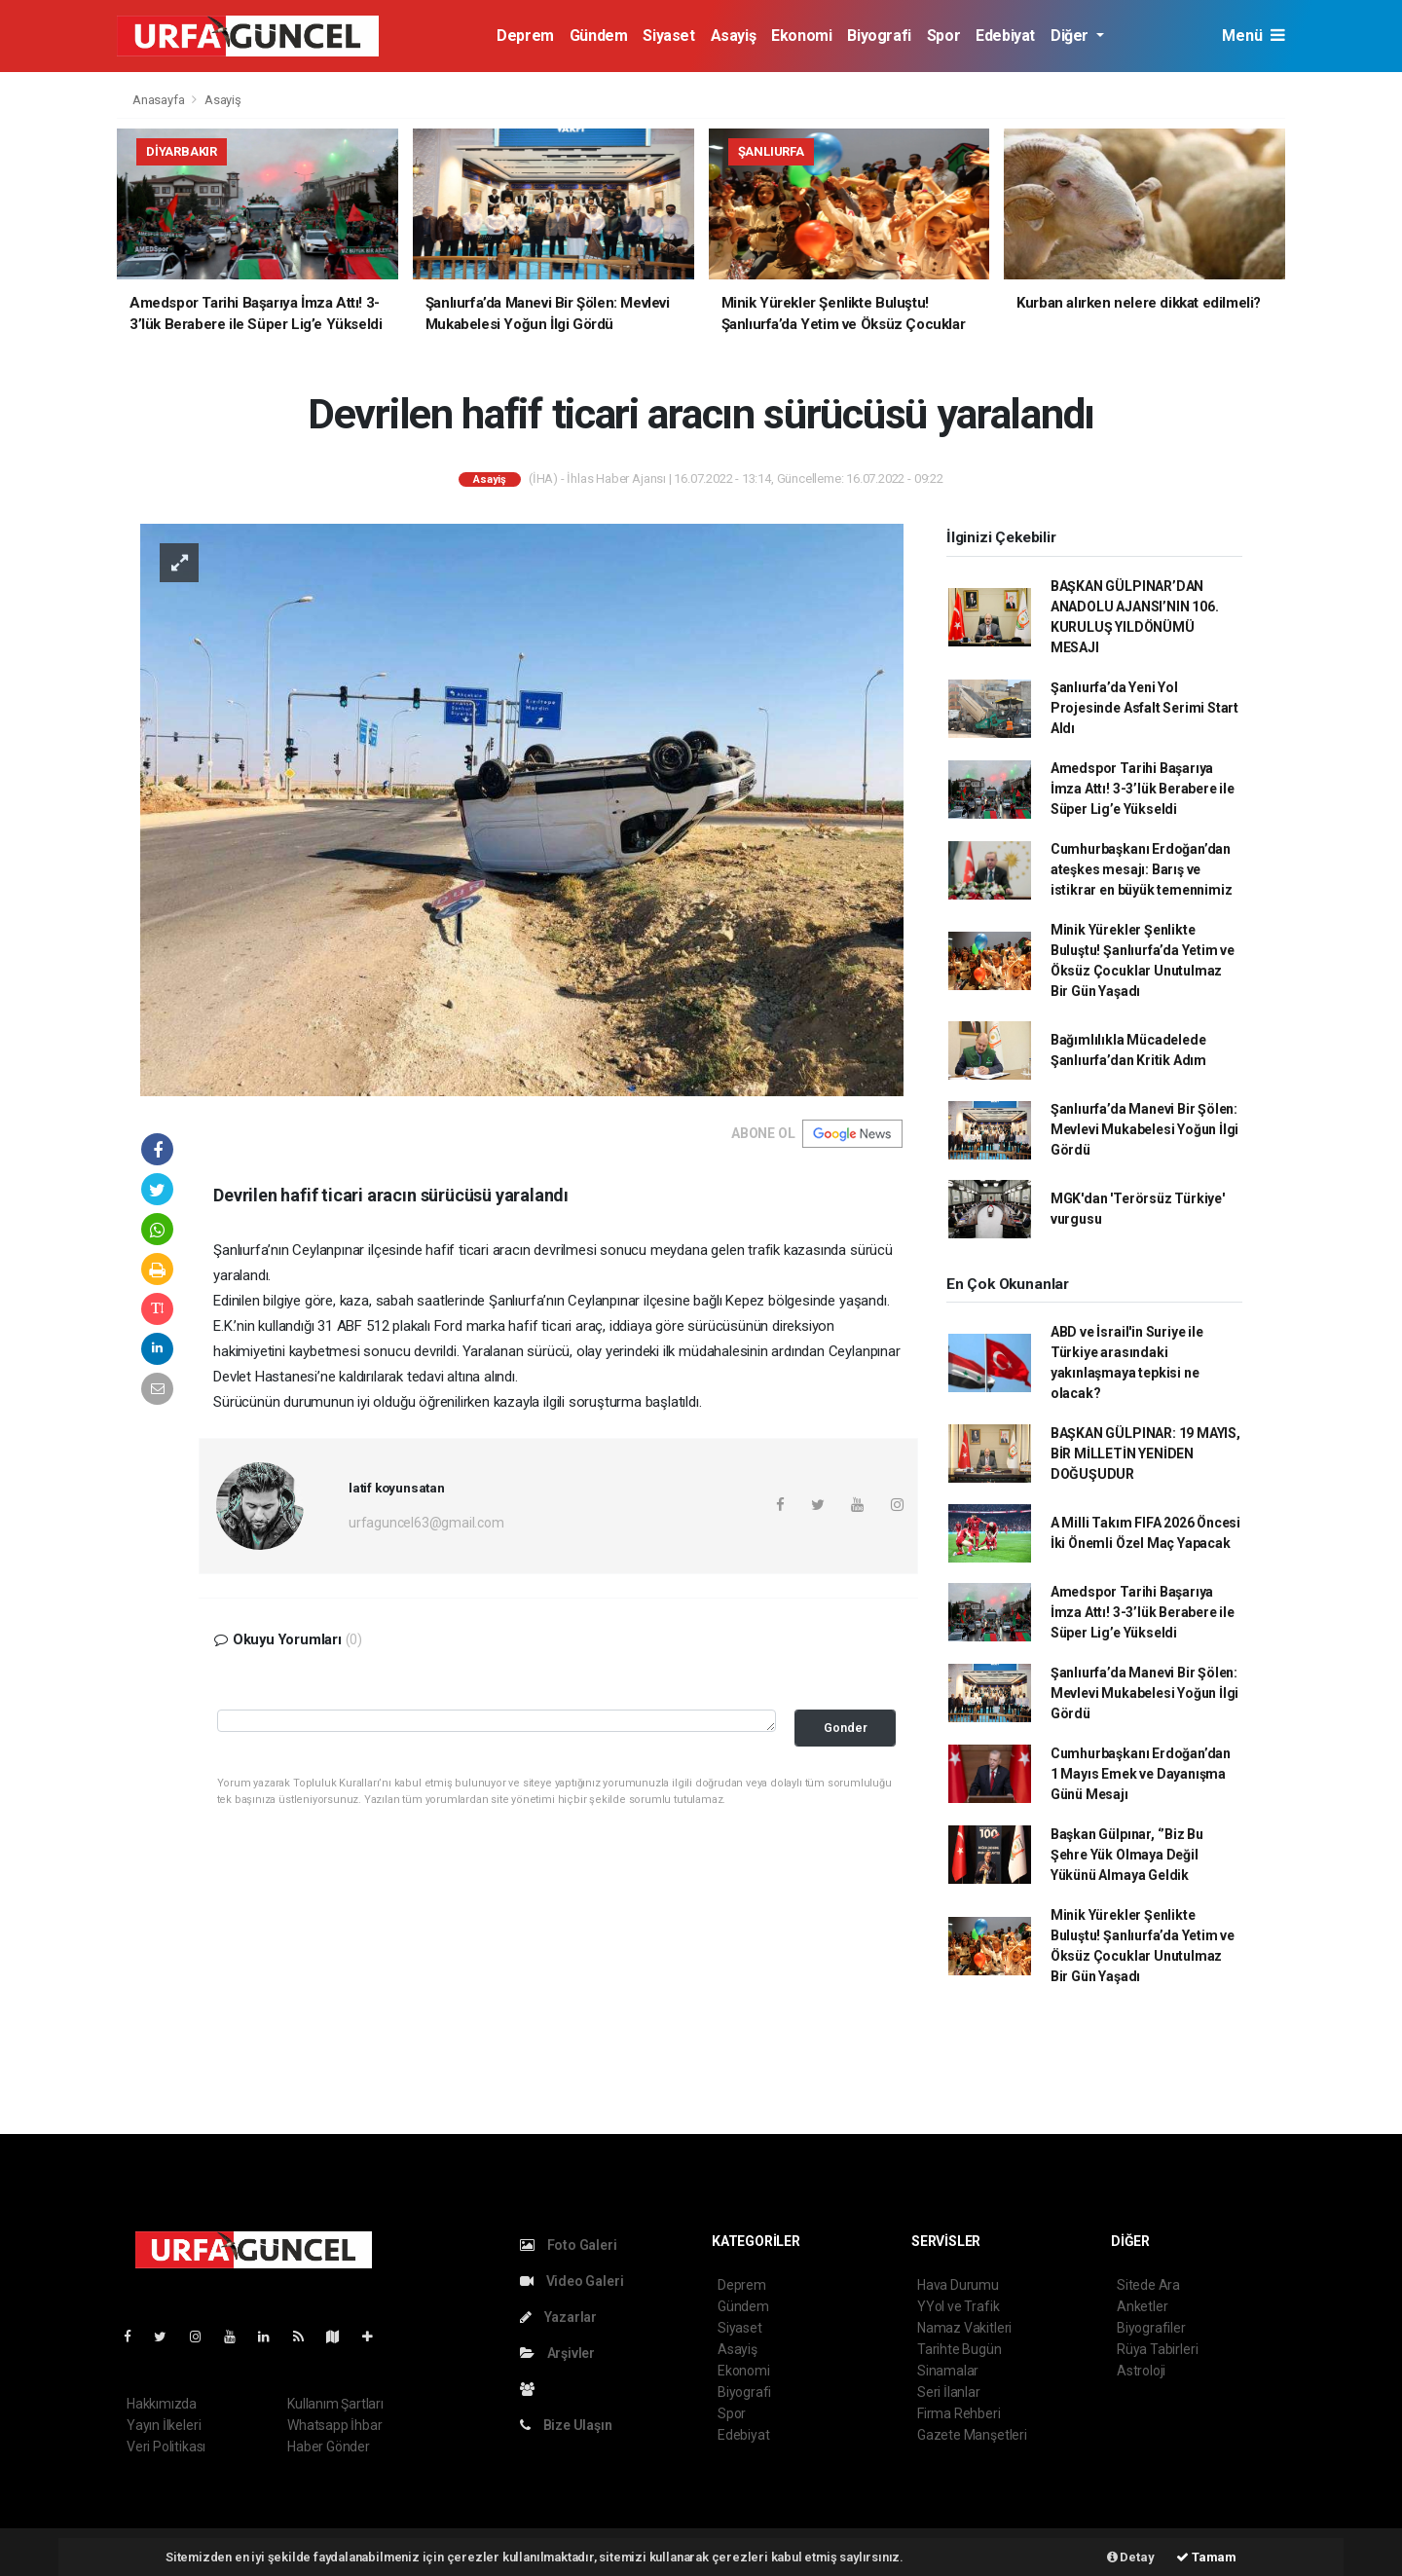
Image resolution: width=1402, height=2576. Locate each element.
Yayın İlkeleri (164, 2425)
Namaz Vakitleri (964, 2328)
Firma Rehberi (959, 2413)
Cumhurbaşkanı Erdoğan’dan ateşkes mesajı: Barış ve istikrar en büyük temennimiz (1142, 869)
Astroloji (1141, 2370)
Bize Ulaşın (566, 2425)
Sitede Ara (1148, 2285)
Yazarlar (558, 2317)
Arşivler (557, 2353)
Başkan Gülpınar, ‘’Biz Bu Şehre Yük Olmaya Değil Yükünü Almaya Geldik (1127, 1854)
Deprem (525, 35)
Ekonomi (801, 35)
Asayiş (733, 35)
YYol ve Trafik (958, 2306)
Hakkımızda (162, 2403)
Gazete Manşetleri (972, 2435)
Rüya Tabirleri (1157, 2349)
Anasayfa (159, 99)
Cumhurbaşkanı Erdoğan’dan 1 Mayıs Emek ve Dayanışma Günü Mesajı (1141, 1774)
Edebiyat (1005, 35)
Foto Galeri (568, 2245)
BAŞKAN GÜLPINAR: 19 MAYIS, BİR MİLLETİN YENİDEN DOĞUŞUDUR (1145, 1453)
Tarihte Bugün (959, 2349)
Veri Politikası (166, 2446)
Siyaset (668, 35)
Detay (1131, 2557)
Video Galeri (571, 2281)
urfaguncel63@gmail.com (426, 1522)
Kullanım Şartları (335, 2403)
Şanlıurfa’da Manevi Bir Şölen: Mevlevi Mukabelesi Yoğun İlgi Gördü (1144, 1129)
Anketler (1142, 2306)
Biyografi (878, 35)
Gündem (599, 35)
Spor (943, 35)
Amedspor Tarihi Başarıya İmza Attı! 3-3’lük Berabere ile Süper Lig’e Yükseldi (1143, 788)
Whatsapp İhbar (334, 2425)
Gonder (845, 1727)
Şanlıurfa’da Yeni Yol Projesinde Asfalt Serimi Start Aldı (1144, 708)
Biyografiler (1151, 2328)
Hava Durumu (958, 2285)
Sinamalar (947, 2370)
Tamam (1206, 2557)
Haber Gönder (328, 2446)
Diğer (1071, 35)
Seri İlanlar (948, 2392)
